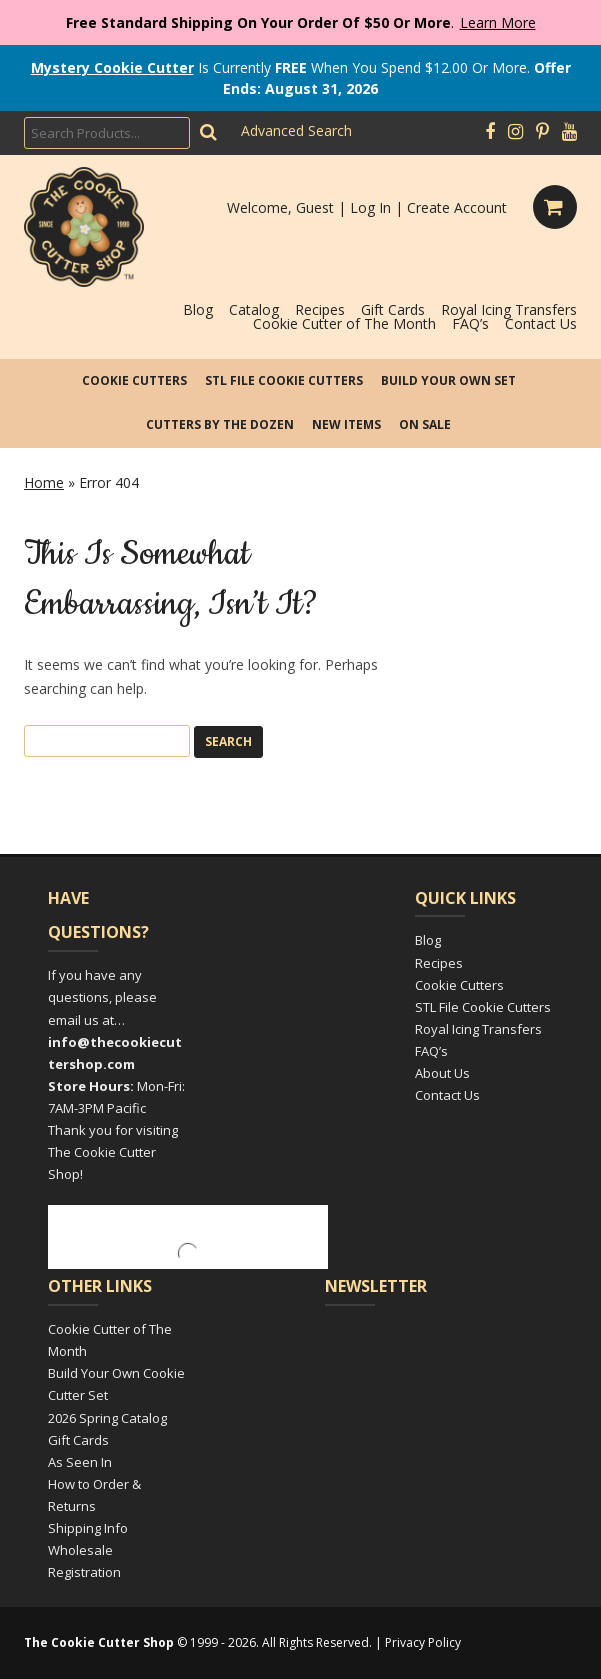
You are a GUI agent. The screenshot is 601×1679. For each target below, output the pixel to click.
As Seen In (80, 1462)
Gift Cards (393, 309)
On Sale (425, 424)
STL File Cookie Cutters (284, 380)
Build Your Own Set (448, 380)
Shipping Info (88, 1528)
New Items (346, 424)
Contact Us (541, 323)
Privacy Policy (423, 1642)
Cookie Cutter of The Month (344, 323)
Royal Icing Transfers (509, 309)
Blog (198, 309)
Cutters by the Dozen (220, 424)
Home (44, 482)
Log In (370, 207)
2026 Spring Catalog (107, 1418)
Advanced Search (296, 130)
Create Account (457, 207)
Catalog (254, 309)
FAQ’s (470, 323)
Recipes (320, 309)
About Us (442, 1073)
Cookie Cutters (134, 380)
